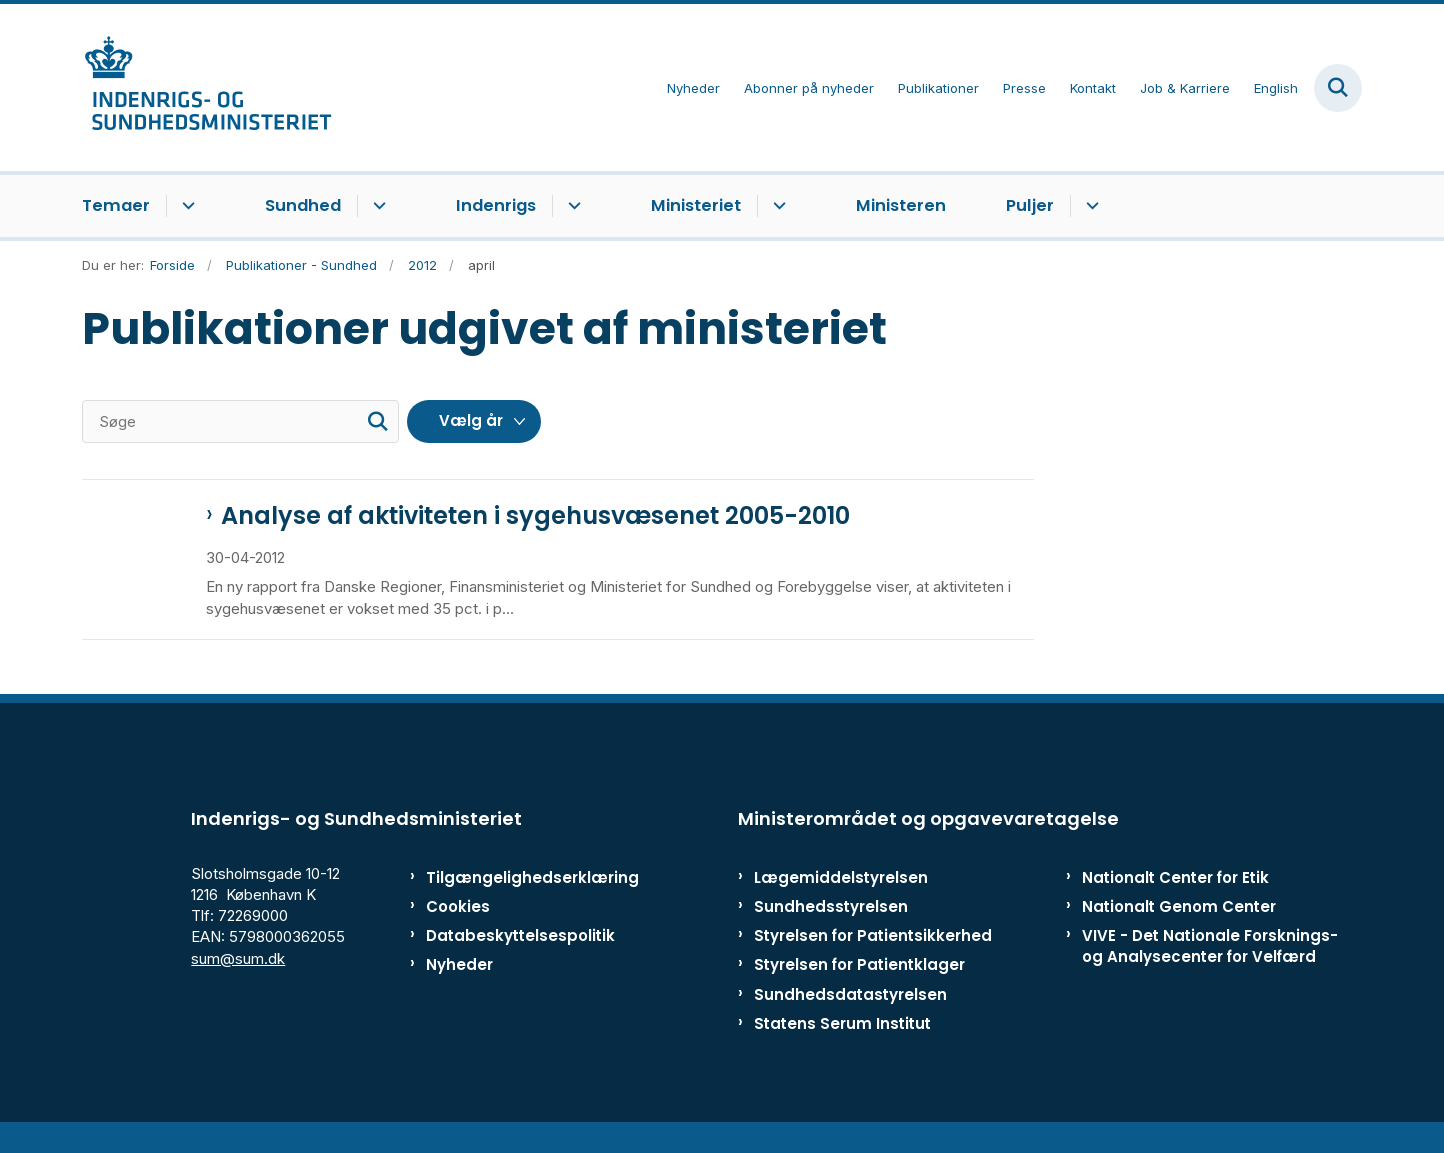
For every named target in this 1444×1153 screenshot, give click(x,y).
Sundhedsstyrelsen (831, 928)
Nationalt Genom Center (1179, 928)
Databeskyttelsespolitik (511, 957)
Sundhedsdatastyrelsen (850, 1016)
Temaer (116, 205)
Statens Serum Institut (842, 1045)
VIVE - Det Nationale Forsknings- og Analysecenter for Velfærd (1210, 968)
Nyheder (459, 986)
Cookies (458, 928)
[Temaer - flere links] (185, 206)
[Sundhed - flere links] (376, 206)
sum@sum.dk (238, 980)
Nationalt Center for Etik (1175, 899)
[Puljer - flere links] (1089, 206)
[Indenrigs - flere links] (571, 206)
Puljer (1030, 205)
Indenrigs (496, 205)
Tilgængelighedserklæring (511, 899)
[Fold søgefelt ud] (1338, 88)
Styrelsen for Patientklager (859, 986)
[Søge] (240, 421)
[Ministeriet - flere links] (776, 206)
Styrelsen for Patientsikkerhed (873, 957)
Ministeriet (696, 205)
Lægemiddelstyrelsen (841, 899)
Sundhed (303, 205)
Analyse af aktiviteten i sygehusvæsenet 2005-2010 (535, 516)
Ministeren (901, 205)
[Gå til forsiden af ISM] (207, 87)
